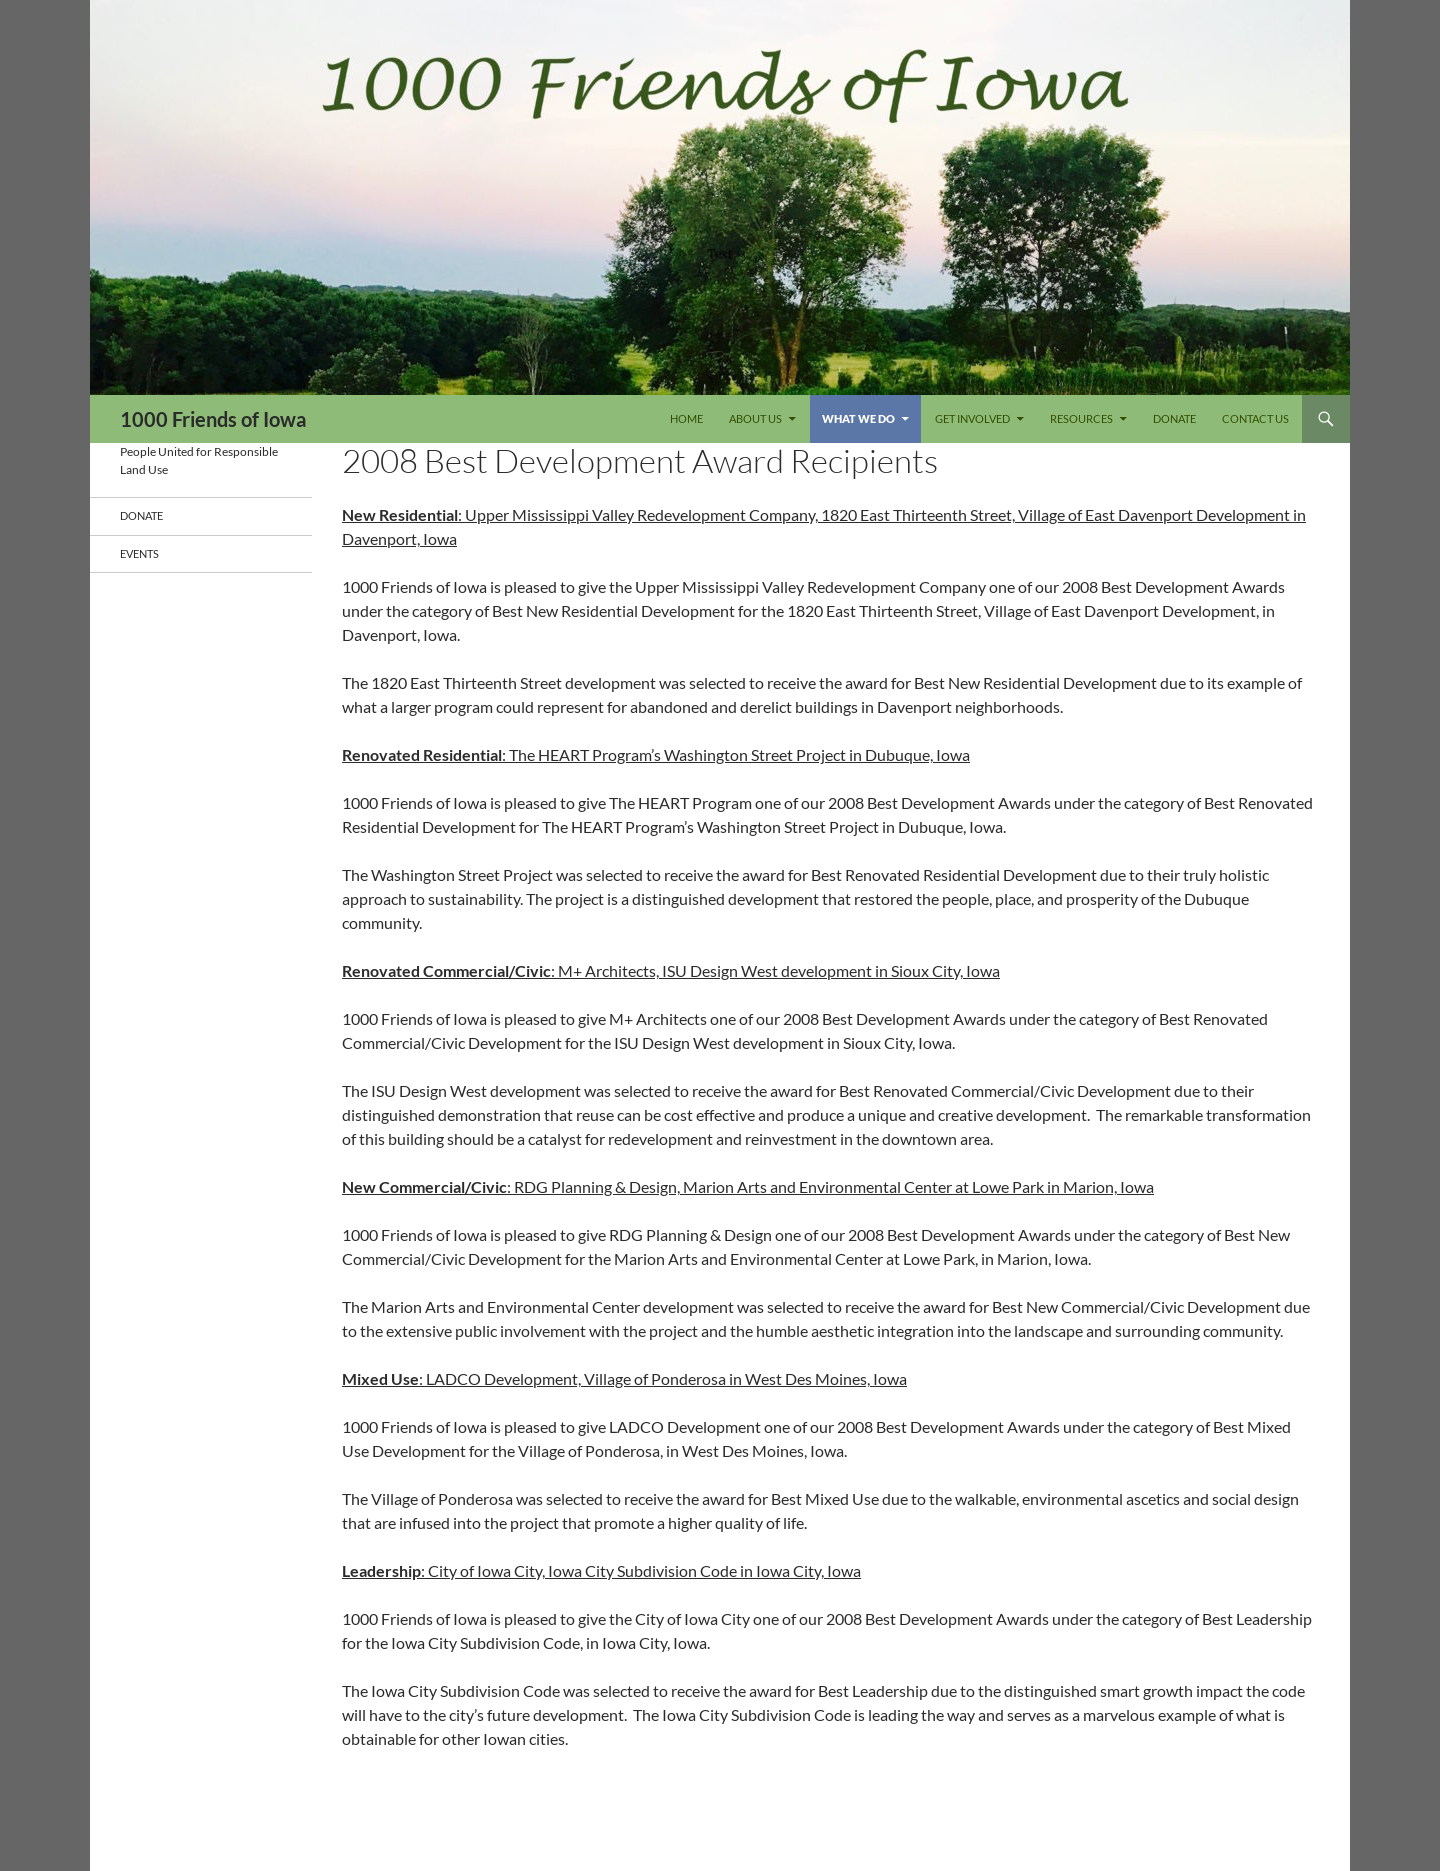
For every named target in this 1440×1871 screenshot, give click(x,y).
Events (139, 553)
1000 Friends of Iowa (213, 419)
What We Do (858, 418)
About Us (755, 418)
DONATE (1174, 418)
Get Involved (972, 418)
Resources (1081, 418)
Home (686, 418)
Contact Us (1255, 418)
